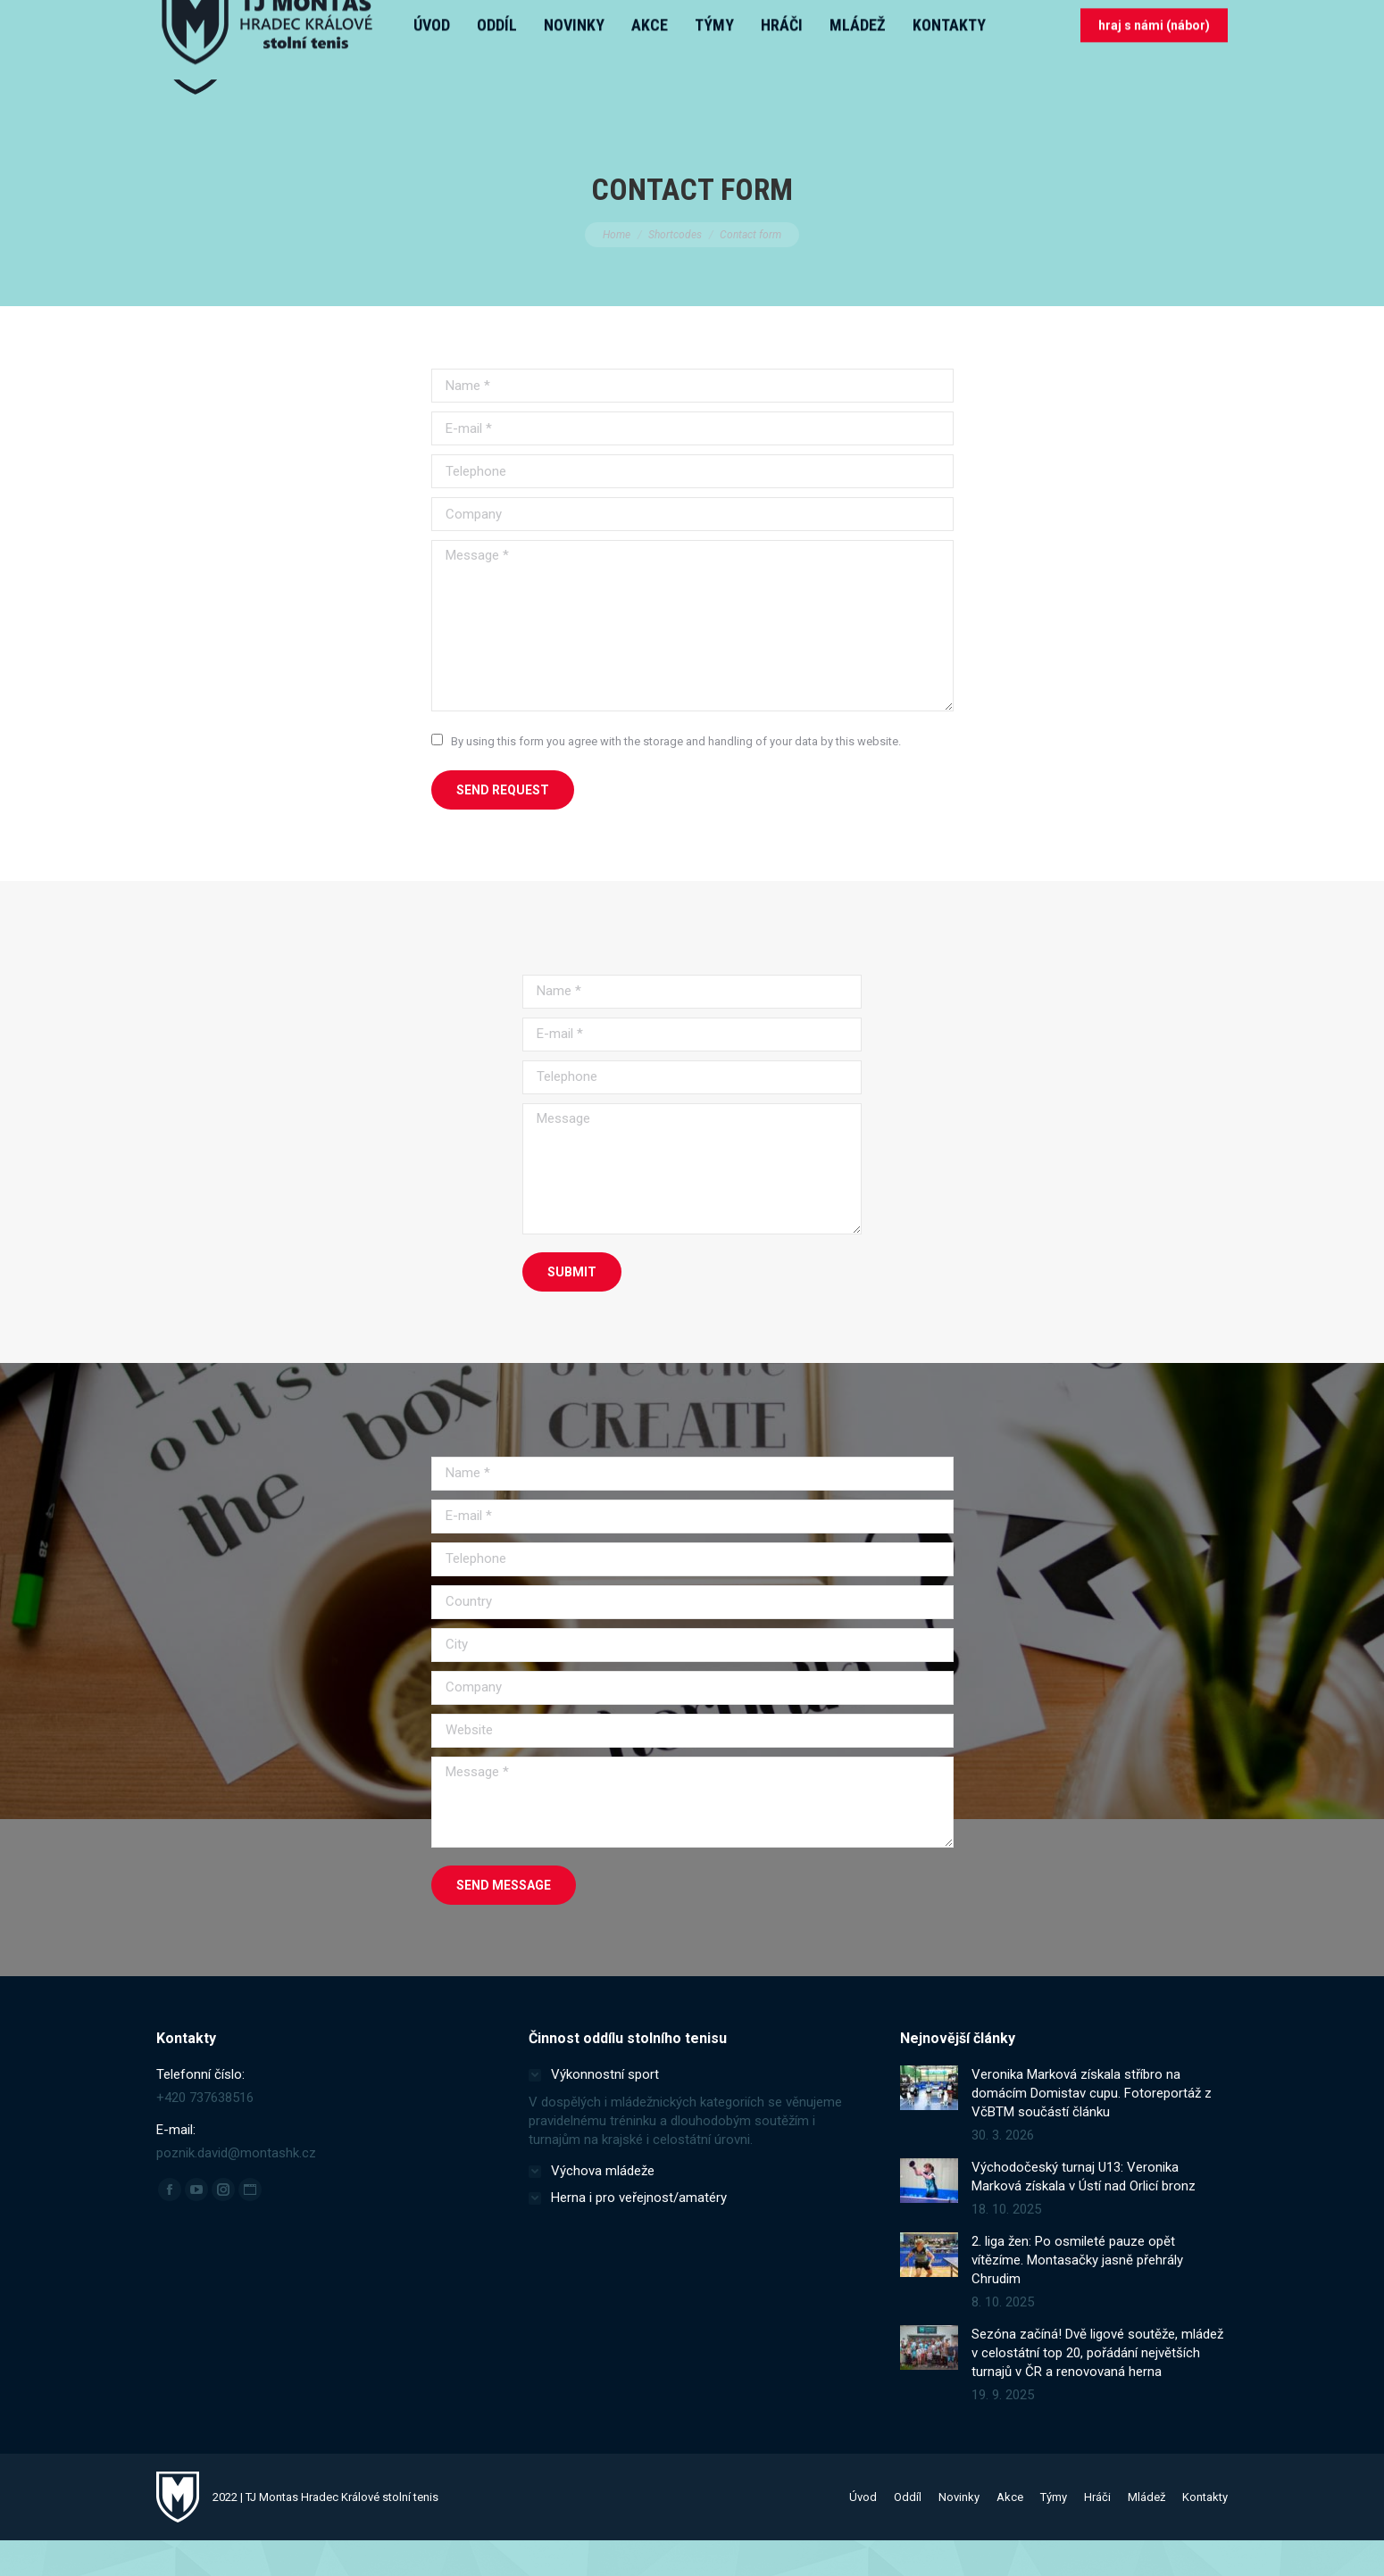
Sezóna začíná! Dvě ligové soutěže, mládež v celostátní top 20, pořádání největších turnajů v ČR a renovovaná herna (1097, 2388)
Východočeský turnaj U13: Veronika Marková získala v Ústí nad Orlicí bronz (1083, 2212)
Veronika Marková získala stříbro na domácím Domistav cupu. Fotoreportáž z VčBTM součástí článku (1091, 2129)
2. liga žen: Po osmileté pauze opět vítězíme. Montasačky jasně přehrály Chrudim (1077, 2296)
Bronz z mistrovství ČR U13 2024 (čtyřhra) (489, 18)
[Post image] (929, 2123)
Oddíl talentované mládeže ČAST (254, 18)
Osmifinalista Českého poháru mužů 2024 (746, 18)
